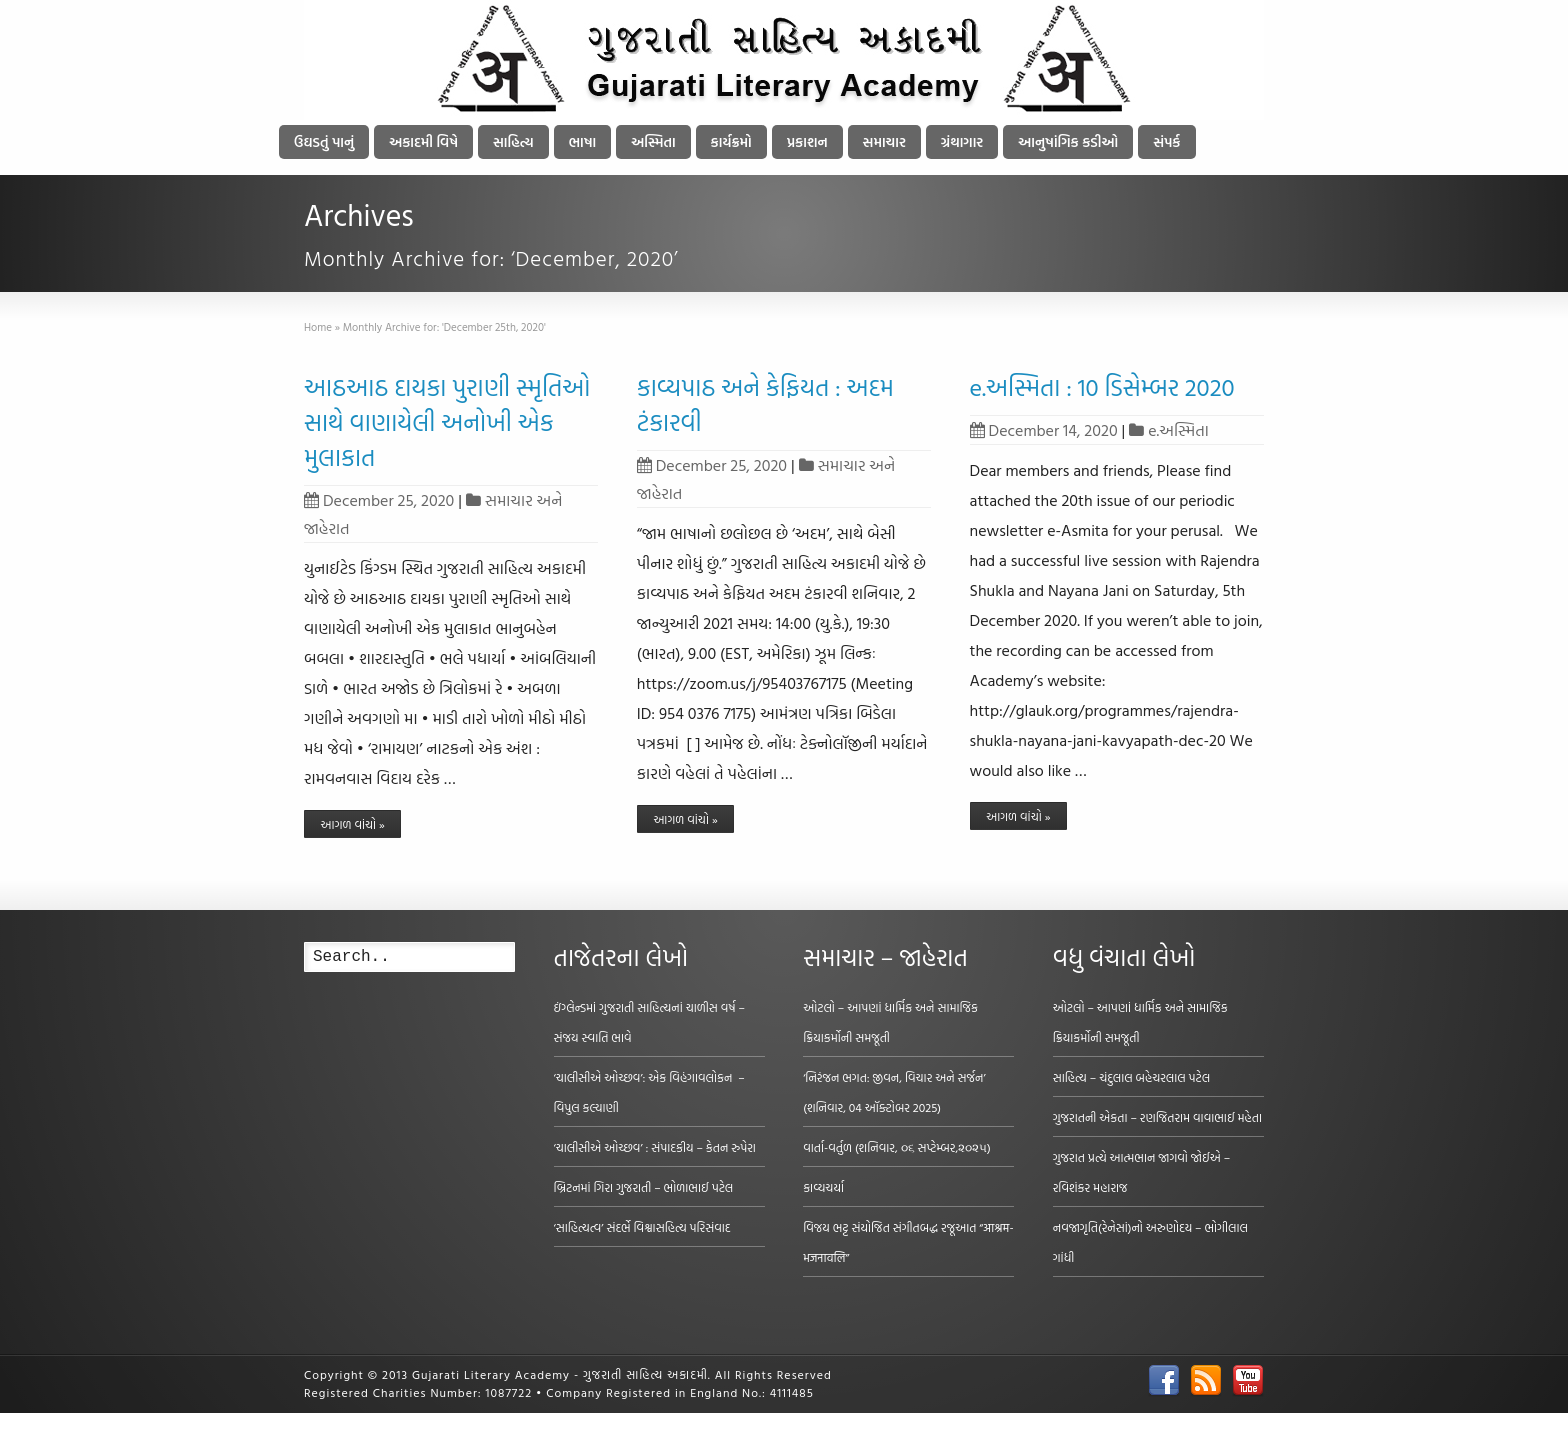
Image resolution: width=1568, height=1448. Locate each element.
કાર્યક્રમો (731, 141)
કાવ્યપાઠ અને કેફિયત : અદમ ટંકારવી (765, 404)
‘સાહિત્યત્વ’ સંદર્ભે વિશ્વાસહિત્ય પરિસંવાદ (642, 1227)
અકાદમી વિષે (423, 141)
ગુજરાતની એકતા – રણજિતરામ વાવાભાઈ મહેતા (1157, 1117)
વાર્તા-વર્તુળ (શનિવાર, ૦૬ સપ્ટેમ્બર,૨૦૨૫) (897, 1147)
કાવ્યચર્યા (823, 1187)
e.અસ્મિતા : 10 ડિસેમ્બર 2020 (1102, 387)
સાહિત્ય (513, 141)
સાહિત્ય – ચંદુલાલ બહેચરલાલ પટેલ (1132, 1077)
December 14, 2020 (1044, 430)
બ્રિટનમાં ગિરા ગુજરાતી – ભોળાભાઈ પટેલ (644, 1187)
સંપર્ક (1166, 141)
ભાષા (583, 141)
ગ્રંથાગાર (962, 141)
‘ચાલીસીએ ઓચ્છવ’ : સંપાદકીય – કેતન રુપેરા (655, 1147)
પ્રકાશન (807, 141)
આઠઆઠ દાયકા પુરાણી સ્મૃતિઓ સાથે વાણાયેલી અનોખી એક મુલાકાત (447, 422)
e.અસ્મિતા (1178, 430)
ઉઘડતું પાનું (324, 141)
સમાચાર (884, 141)
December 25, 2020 (379, 500)
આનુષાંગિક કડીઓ (1068, 141)
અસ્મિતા (653, 141)
